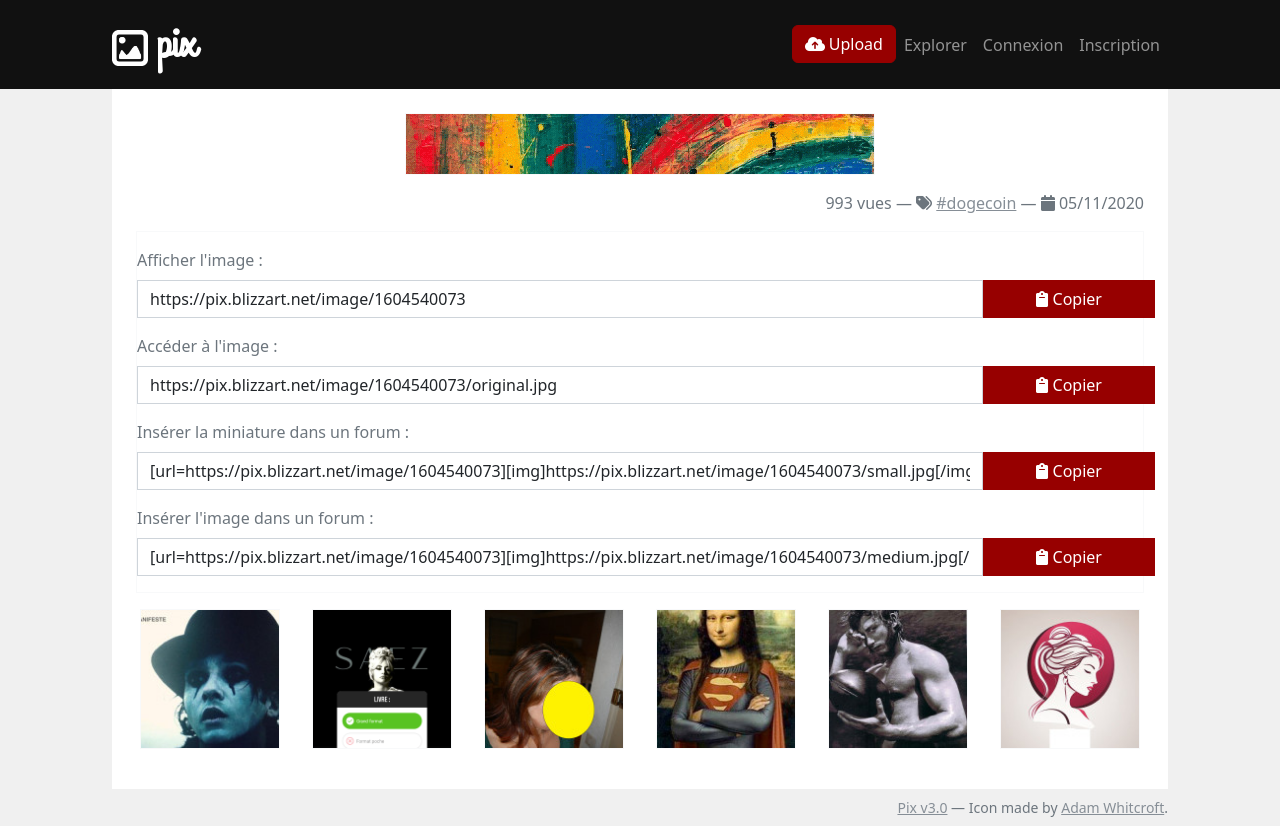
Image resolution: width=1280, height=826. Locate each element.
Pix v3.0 (922, 807)
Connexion (1023, 45)
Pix (154, 44)
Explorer (935, 45)
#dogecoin (976, 203)
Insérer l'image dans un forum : (255, 518)
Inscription (1119, 45)
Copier (1069, 299)
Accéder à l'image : (207, 346)
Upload (844, 44)
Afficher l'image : (200, 260)
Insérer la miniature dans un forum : (273, 432)
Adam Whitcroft (1112, 807)
